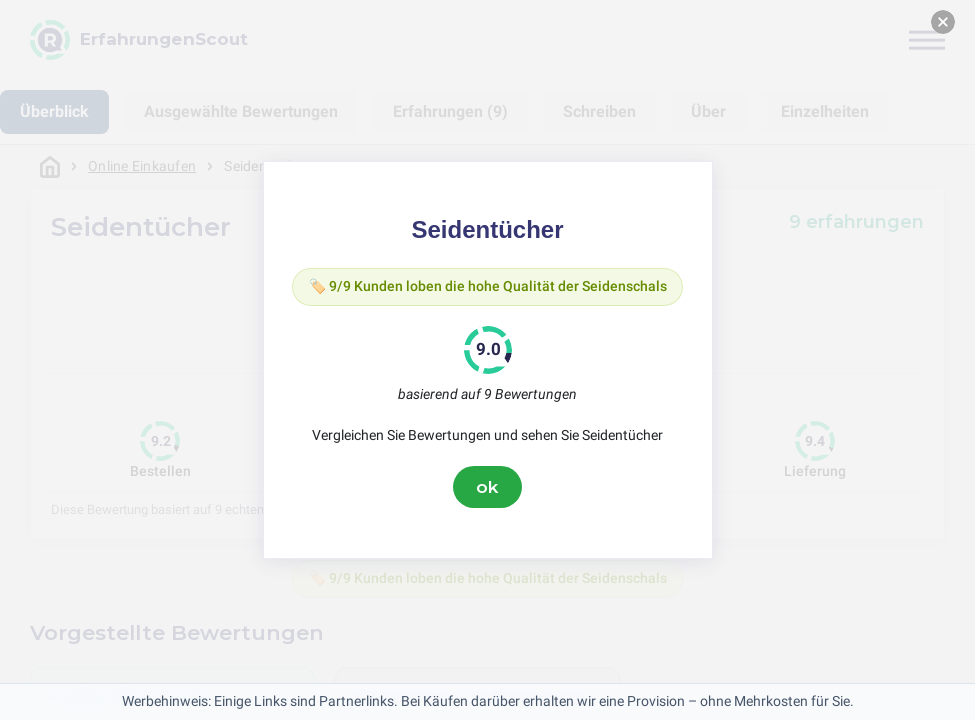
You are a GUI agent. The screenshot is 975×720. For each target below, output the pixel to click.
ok (488, 487)
